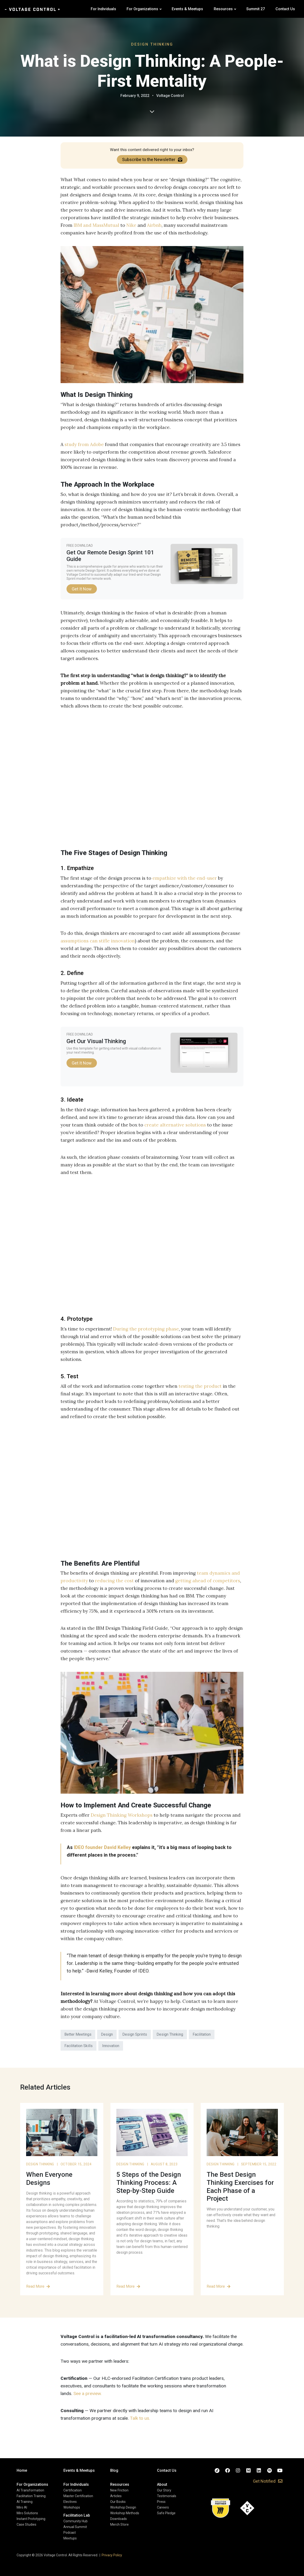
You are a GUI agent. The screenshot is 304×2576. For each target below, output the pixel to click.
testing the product (200, 1386)
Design (107, 2034)
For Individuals (103, 9)
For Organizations (142, 9)
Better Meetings (77, 2034)
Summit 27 (255, 9)
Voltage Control (170, 95)
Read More (38, 2286)
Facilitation (202, 2034)
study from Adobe (84, 444)
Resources (223, 9)
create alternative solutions (175, 1125)
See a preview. (87, 2393)
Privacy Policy (112, 2555)
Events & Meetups (187, 9)
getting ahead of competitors (207, 1580)
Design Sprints (134, 2034)
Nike (131, 225)
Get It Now (82, 588)
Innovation (110, 2046)
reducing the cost (114, 1580)
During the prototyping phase (146, 1329)
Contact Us (285, 9)
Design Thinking (152, 44)
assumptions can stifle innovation (98, 941)
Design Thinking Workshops (121, 1815)
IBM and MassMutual (96, 225)
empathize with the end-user (184, 878)
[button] (32, 2484)
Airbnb (154, 225)
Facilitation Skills (78, 2046)
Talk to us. (140, 2418)
